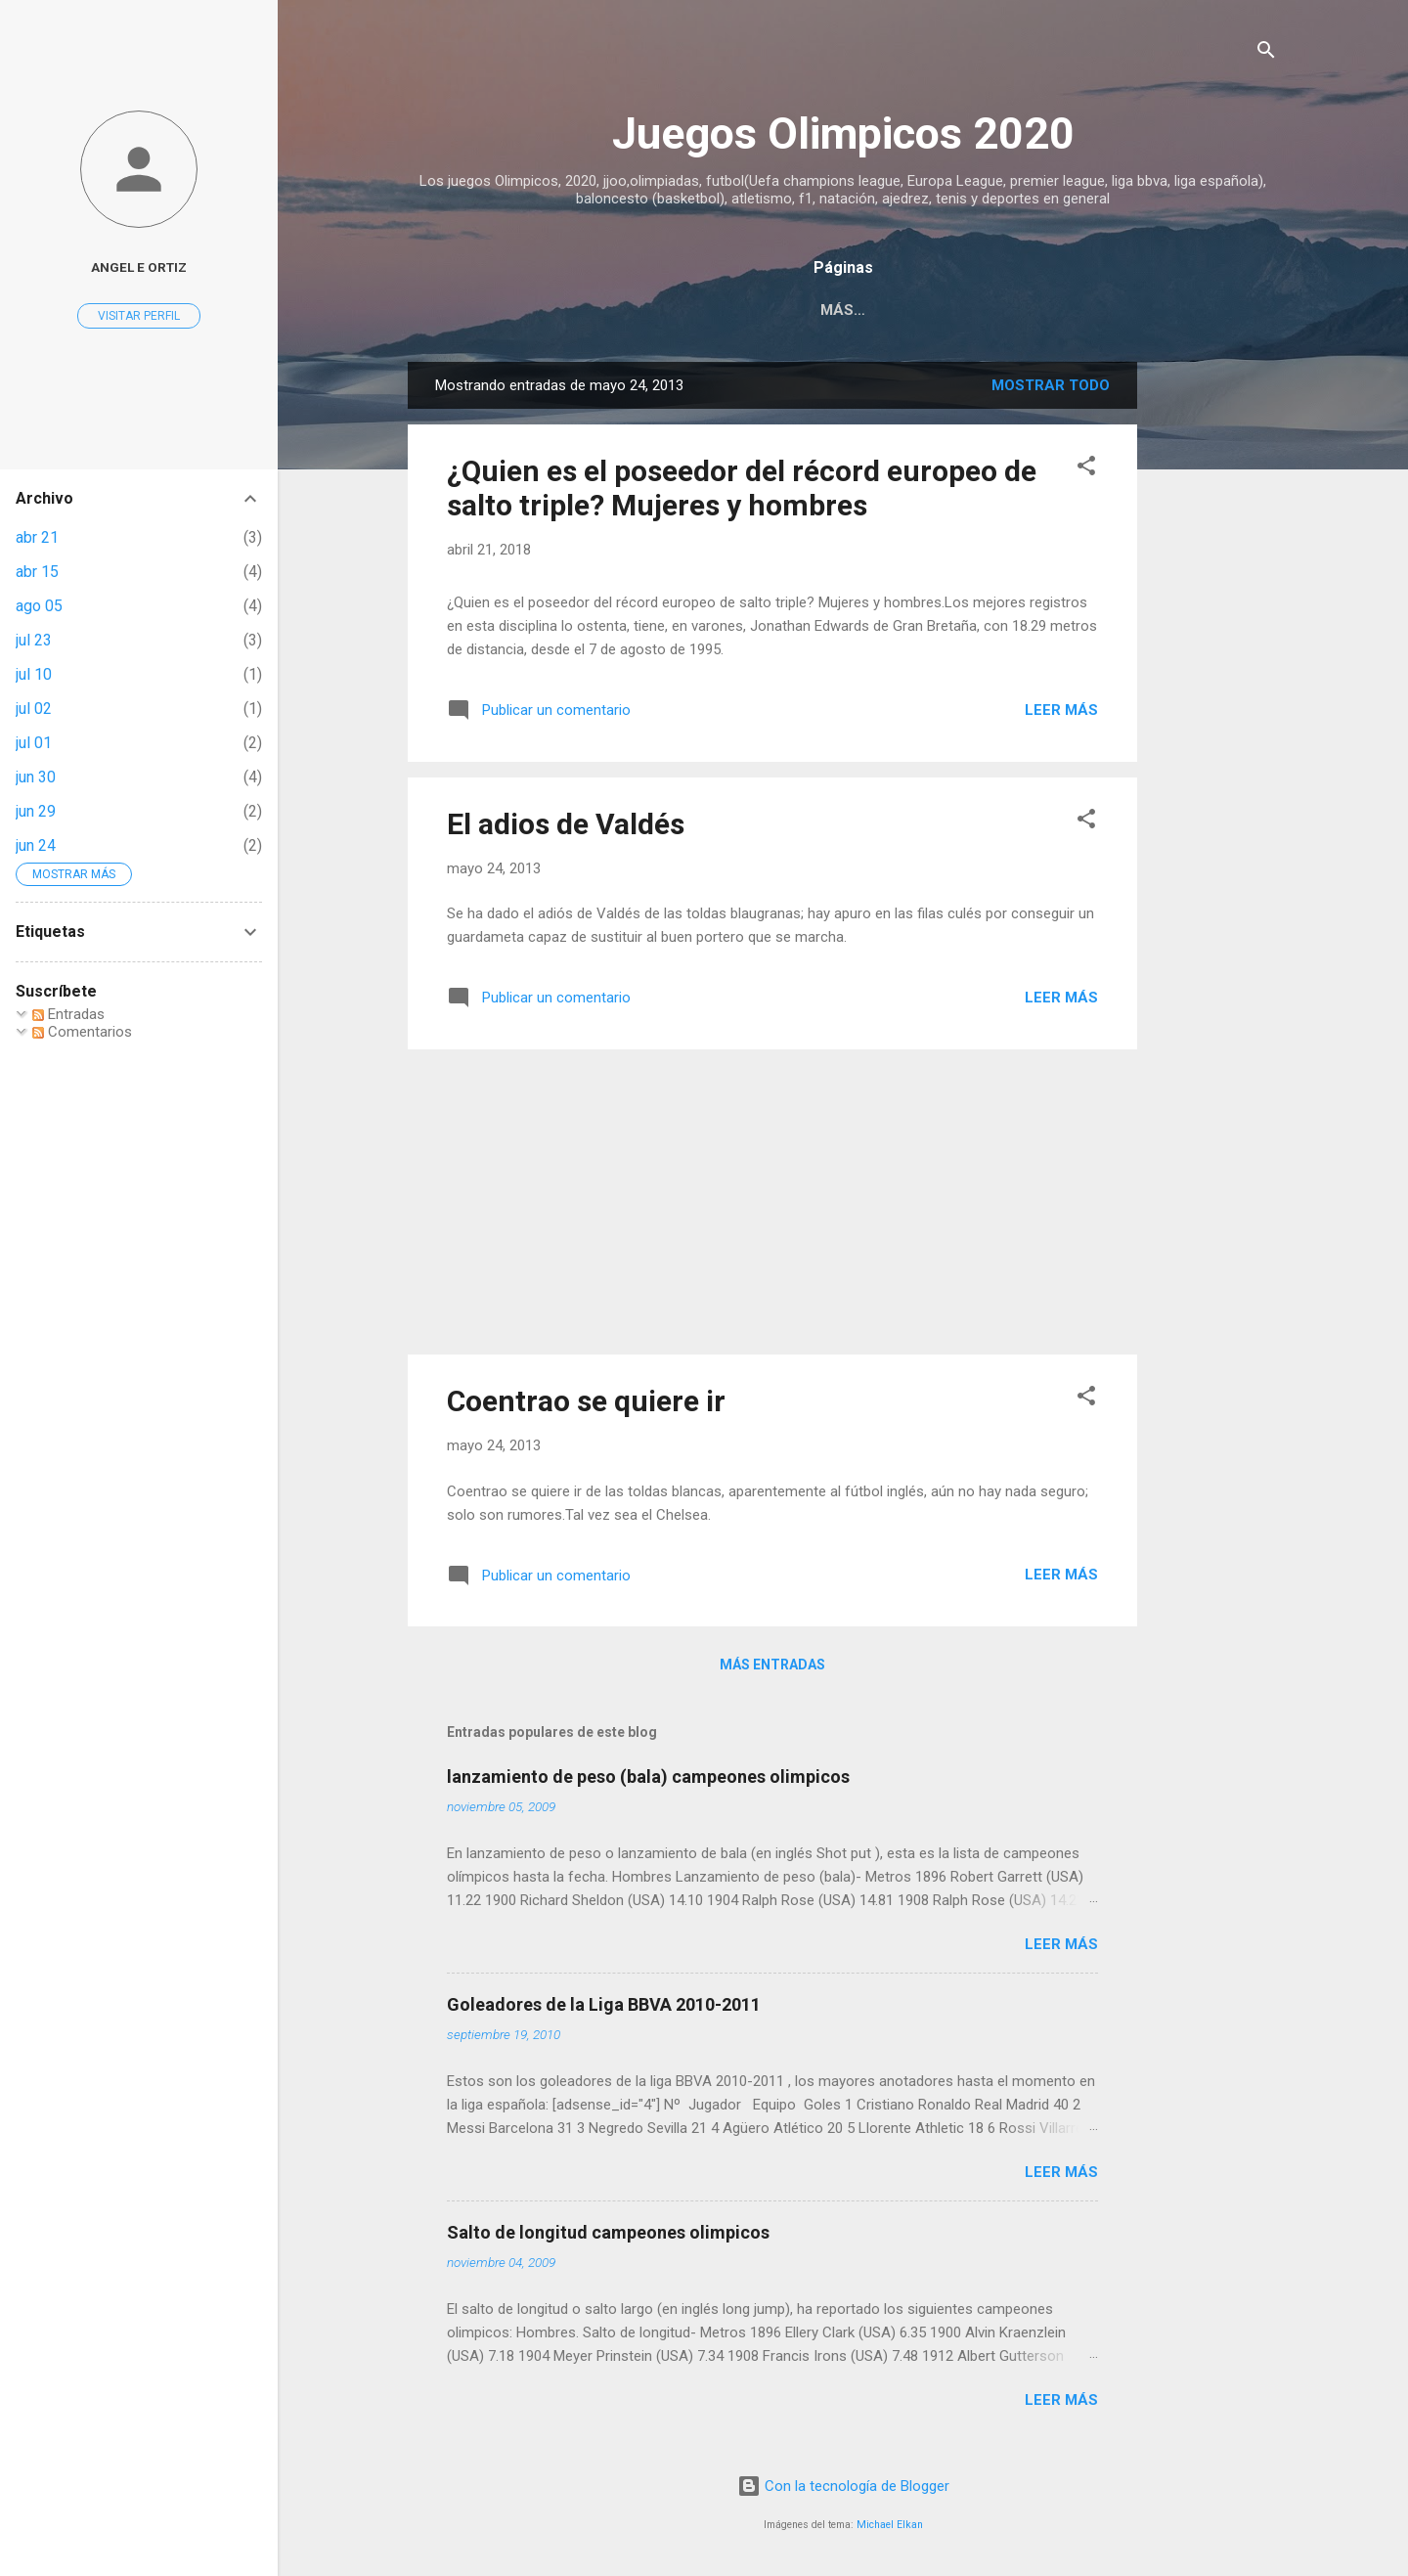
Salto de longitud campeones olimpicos (608, 2232)
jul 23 (34, 640)
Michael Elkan (890, 2524)
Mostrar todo (1050, 385)
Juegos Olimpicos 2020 (843, 133)
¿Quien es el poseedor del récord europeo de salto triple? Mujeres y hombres (741, 488)
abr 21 (37, 537)
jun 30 (36, 777)
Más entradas (772, 1664)
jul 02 (34, 708)
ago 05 (39, 606)
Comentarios (82, 1032)
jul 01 (34, 742)
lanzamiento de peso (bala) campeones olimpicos (648, 1776)
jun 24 (36, 845)
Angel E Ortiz (139, 267)
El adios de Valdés (565, 824)
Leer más (1061, 710)
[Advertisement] (1215, 655)
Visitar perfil (139, 316)
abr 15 (37, 571)
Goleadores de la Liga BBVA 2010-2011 (604, 2004)
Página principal (783, 310)
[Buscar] (1266, 53)
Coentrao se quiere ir (586, 1401)
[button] (1086, 469)
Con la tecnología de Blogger (843, 2486)
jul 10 (34, 674)
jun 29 (36, 811)
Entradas (68, 1014)
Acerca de (929, 310)
